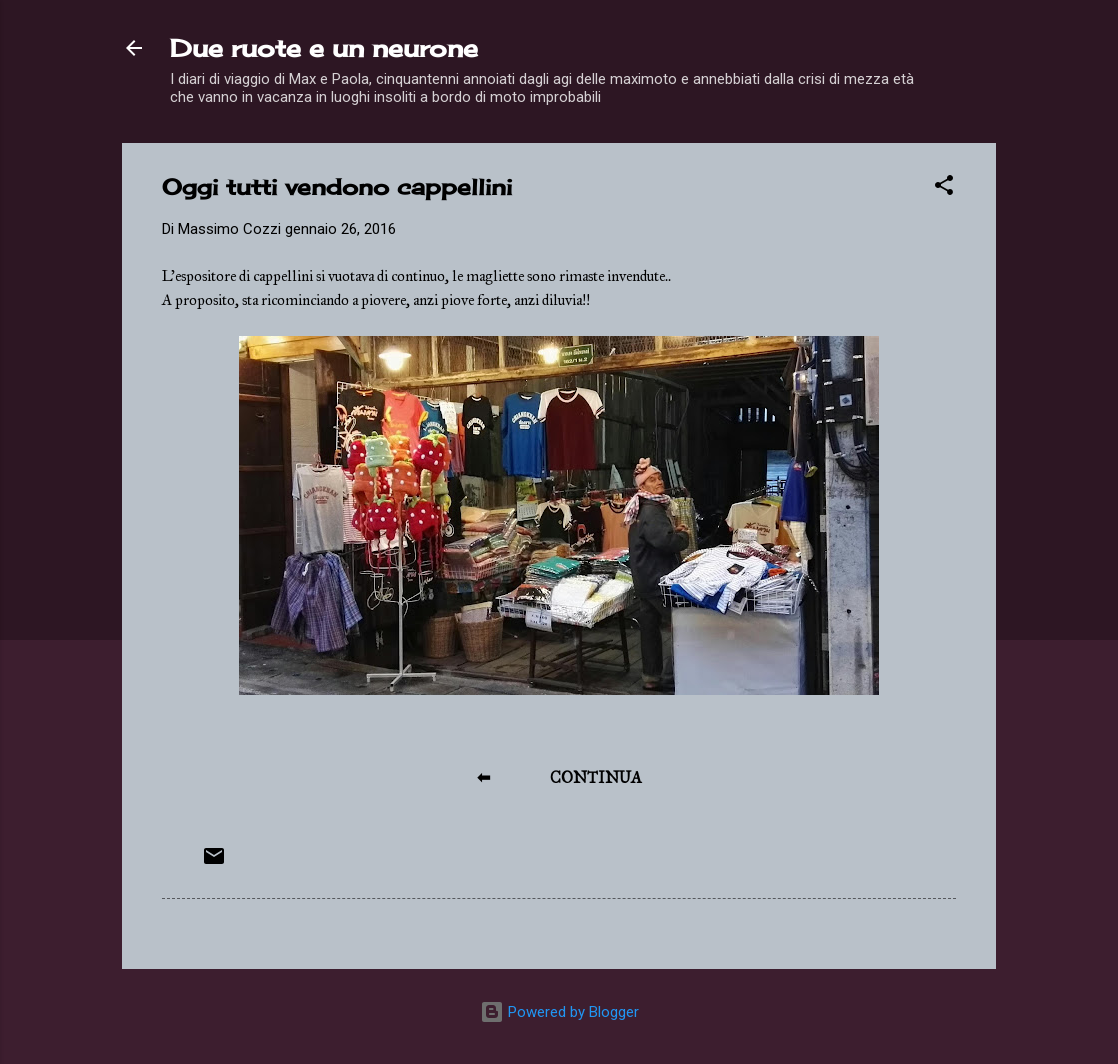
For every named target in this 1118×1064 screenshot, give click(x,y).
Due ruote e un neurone (324, 48)
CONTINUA (596, 777)
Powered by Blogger (559, 1012)
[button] (944, 188)
